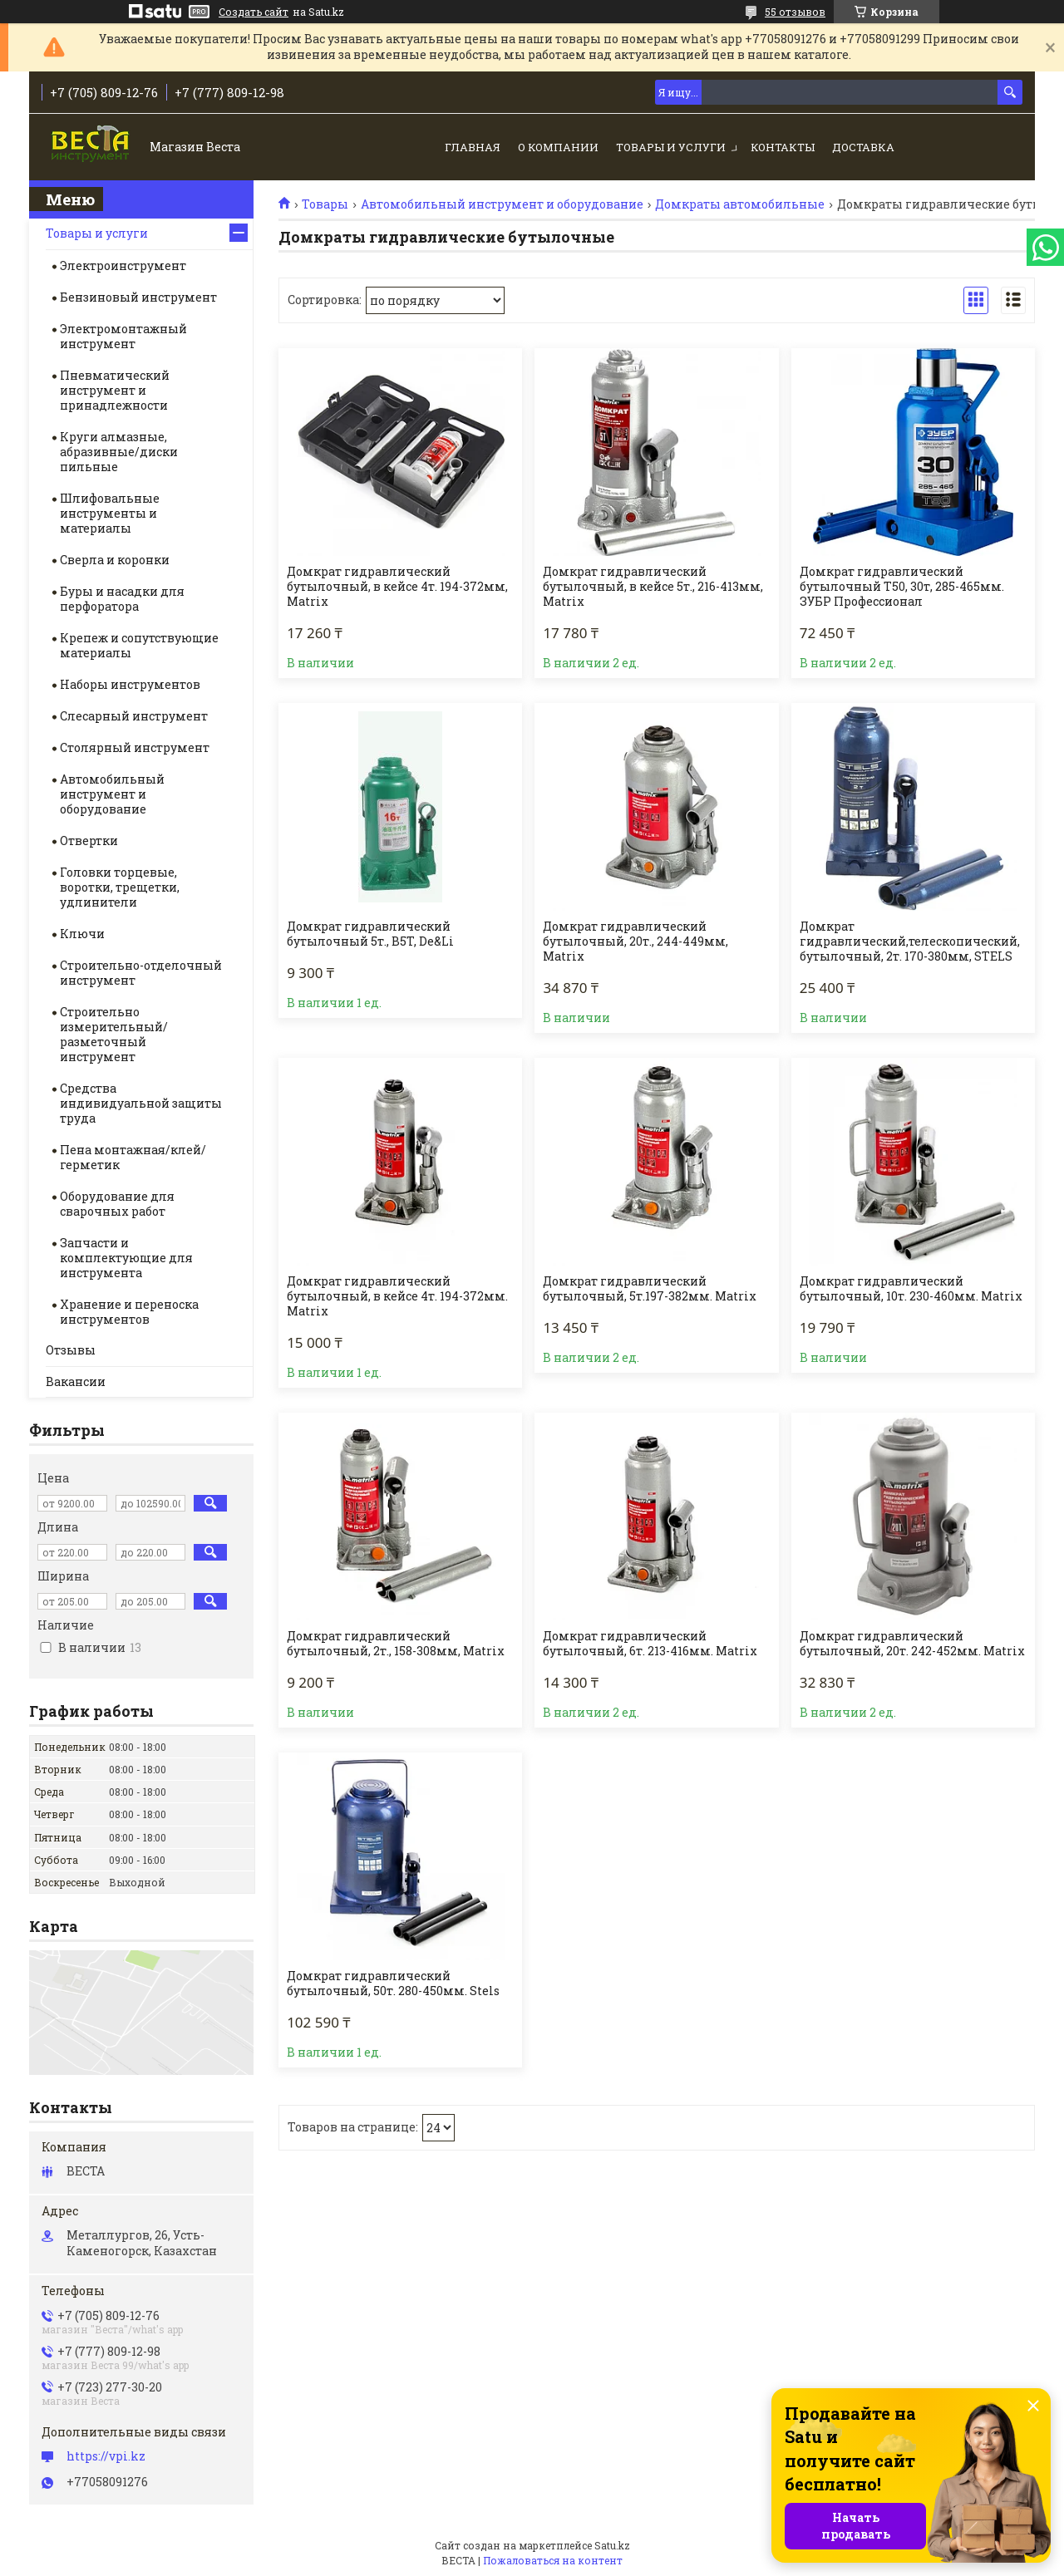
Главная (472, 147)
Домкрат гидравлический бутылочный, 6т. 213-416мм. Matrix (650, 1644)
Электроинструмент (123, 265)
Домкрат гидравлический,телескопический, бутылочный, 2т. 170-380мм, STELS (910, 941)
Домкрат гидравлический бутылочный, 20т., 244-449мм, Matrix (635, 941)
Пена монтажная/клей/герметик (133, 1157)
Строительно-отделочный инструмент (141, 972)
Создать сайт (253, 11)
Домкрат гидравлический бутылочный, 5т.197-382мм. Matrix (649, 1289)
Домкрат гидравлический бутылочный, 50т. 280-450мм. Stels (393, 1983)
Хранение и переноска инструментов (129, 1311)
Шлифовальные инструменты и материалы (110, 513)
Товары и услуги (671, 147)
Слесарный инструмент (134, 716)
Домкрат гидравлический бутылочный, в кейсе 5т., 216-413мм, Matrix (653, 586)
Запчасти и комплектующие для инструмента (126, 1258)
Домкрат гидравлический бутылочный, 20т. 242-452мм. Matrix (912, 1644)
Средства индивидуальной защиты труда (141, 1103)
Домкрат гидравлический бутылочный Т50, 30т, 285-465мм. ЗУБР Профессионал (902, 586)
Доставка (863, 147)
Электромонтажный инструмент (123, 336)
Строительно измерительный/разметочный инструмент (114, 1034)
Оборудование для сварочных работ (117, 1203)
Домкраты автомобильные (740, 204)
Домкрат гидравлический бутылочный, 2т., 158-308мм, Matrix (396, 1644)
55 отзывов (795, 11)
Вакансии (76, 1381)
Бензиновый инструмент (138, 297)
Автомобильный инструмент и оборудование (502, 204)
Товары (325, 204)
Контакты (783, 147)
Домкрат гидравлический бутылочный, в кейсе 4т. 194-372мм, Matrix (397, 586)
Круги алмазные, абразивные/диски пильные (119, 451)
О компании (558, 147)
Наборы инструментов (130, 684)
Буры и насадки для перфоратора (122, 598)
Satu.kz (612, 2545)
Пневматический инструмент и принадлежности (115, 390)
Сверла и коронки (115, 560)
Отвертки (89, 840)
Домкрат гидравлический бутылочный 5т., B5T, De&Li (370, 934)
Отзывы (71, 1350)
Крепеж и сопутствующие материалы (139, 645)
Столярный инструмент (134, 747)
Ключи (82, 933)
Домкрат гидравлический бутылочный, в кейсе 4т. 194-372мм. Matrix (397, 1296)
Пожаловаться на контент (553, 2560)
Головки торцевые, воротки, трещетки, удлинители (120, 887)
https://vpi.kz (105, 2456)
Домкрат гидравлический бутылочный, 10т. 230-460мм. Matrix (911, 1289)
